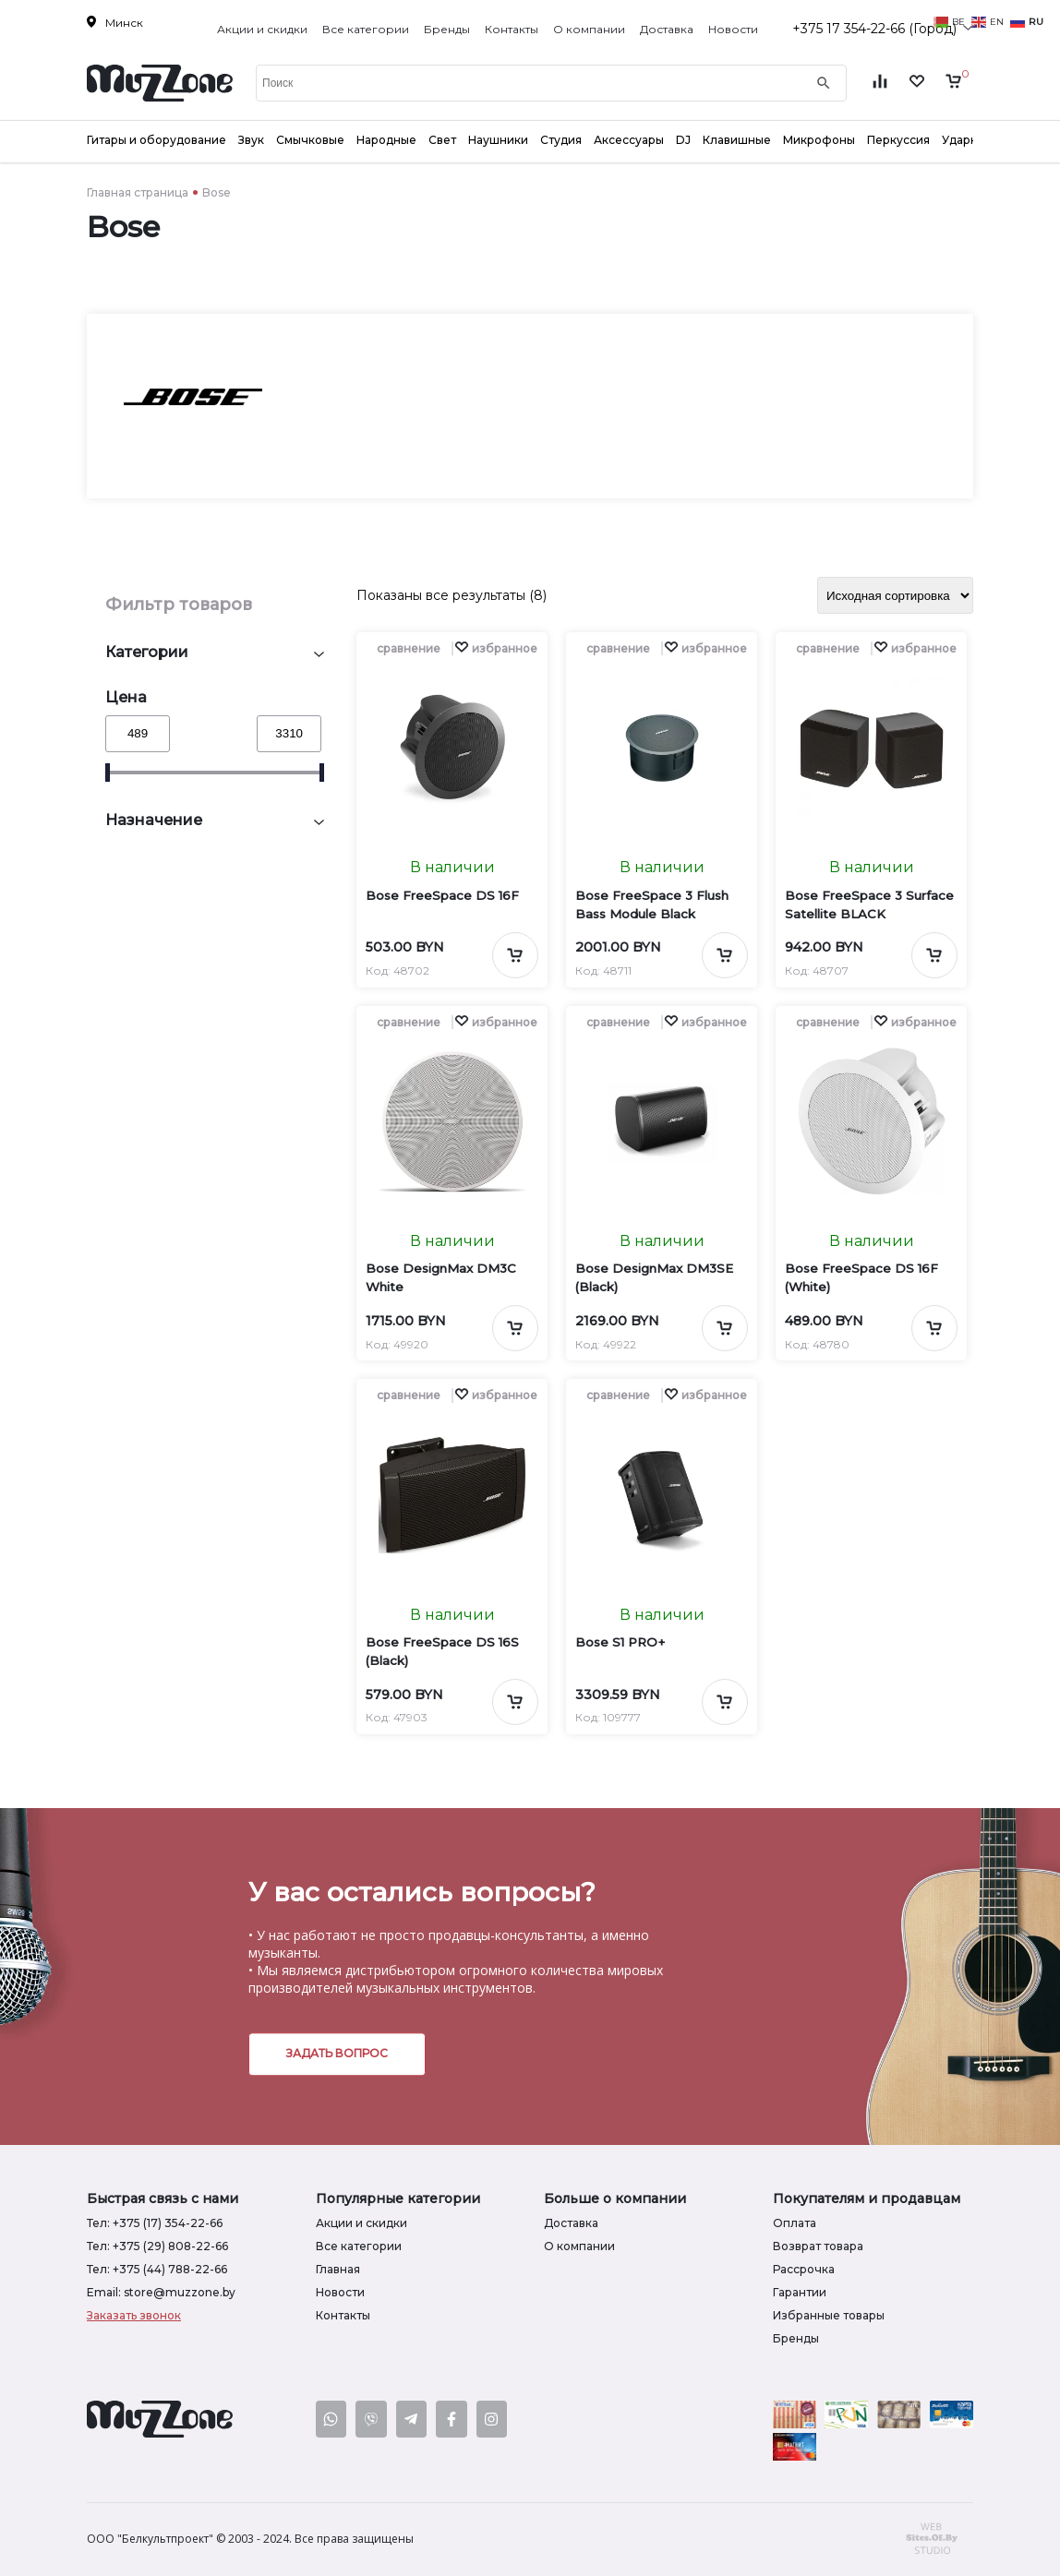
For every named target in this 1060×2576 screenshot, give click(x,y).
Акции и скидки (262, 29)
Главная (338, 2269)
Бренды (447, 29)
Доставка (666, 29)
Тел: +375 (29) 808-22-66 (157, 2246)
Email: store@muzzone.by (161, 2292)
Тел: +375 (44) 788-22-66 (157, 2269)
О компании (589, 29)
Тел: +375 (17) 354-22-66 (155, 2223)
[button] (495, 648)
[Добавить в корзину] (515, 955)
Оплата (794, 2223)
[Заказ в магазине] (895, 595)
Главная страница (137, 192)
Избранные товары (829, 2315)
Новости (733, 29)
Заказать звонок (134, 2315)
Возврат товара (818, 2246)
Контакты (511, 29)
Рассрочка (804, 2269)
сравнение (408, 648)
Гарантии (799, 2292)
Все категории (365, 29)
